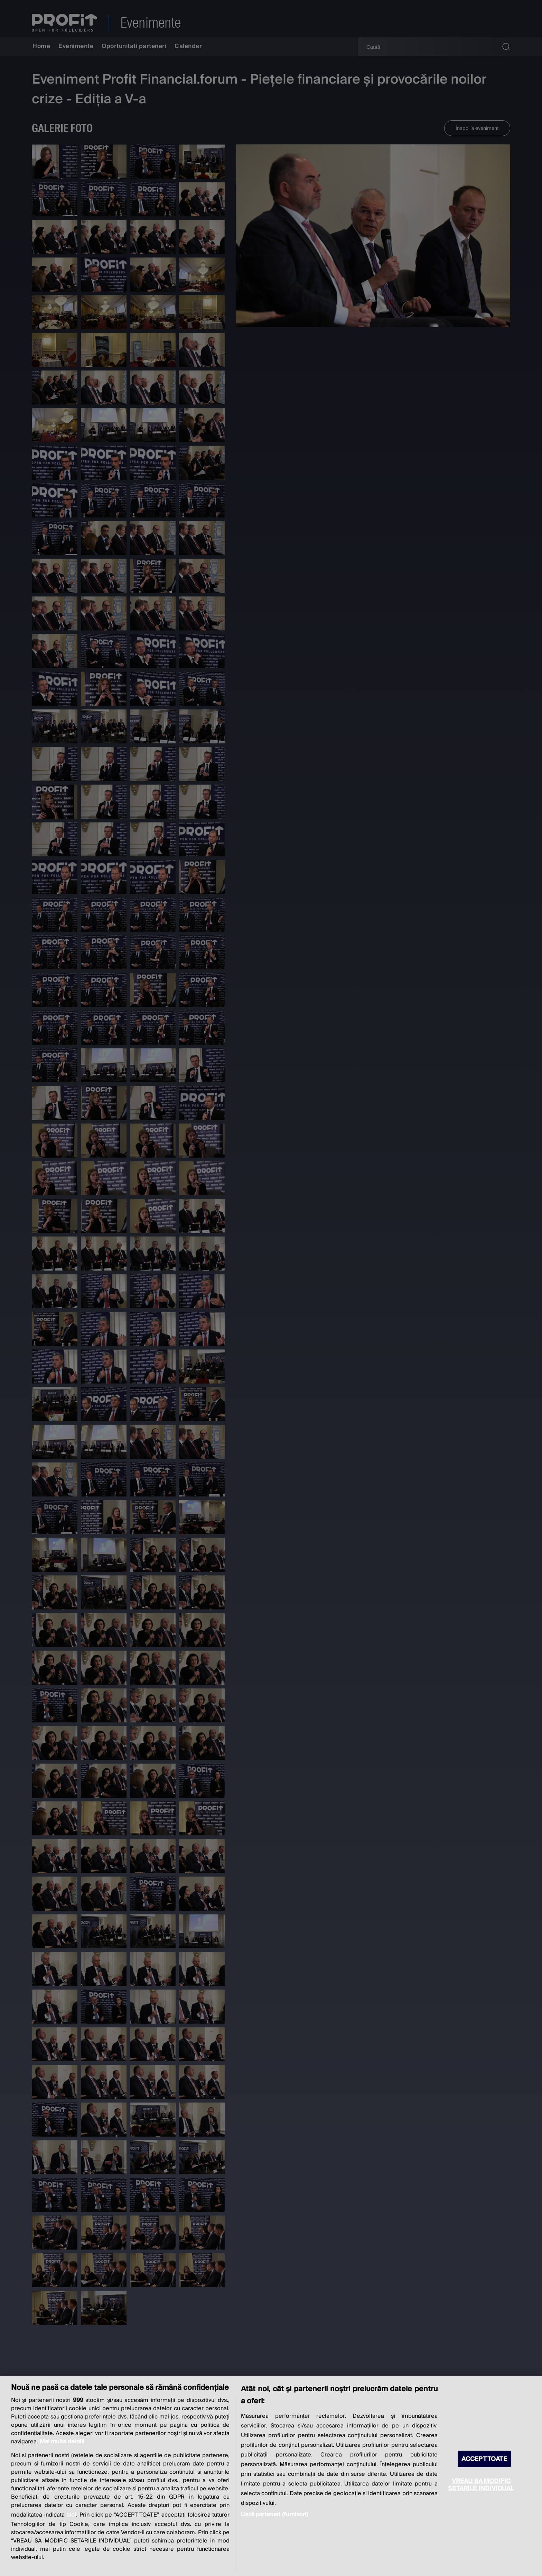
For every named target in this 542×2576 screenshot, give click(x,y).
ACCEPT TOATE (484, 2459)
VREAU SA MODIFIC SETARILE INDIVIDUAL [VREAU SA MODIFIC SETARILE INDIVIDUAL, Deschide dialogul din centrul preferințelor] (481, 2484)
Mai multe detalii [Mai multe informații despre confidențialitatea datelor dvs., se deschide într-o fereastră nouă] (62, 2441)
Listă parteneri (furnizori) (274, 2514)
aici (71, 2514)
